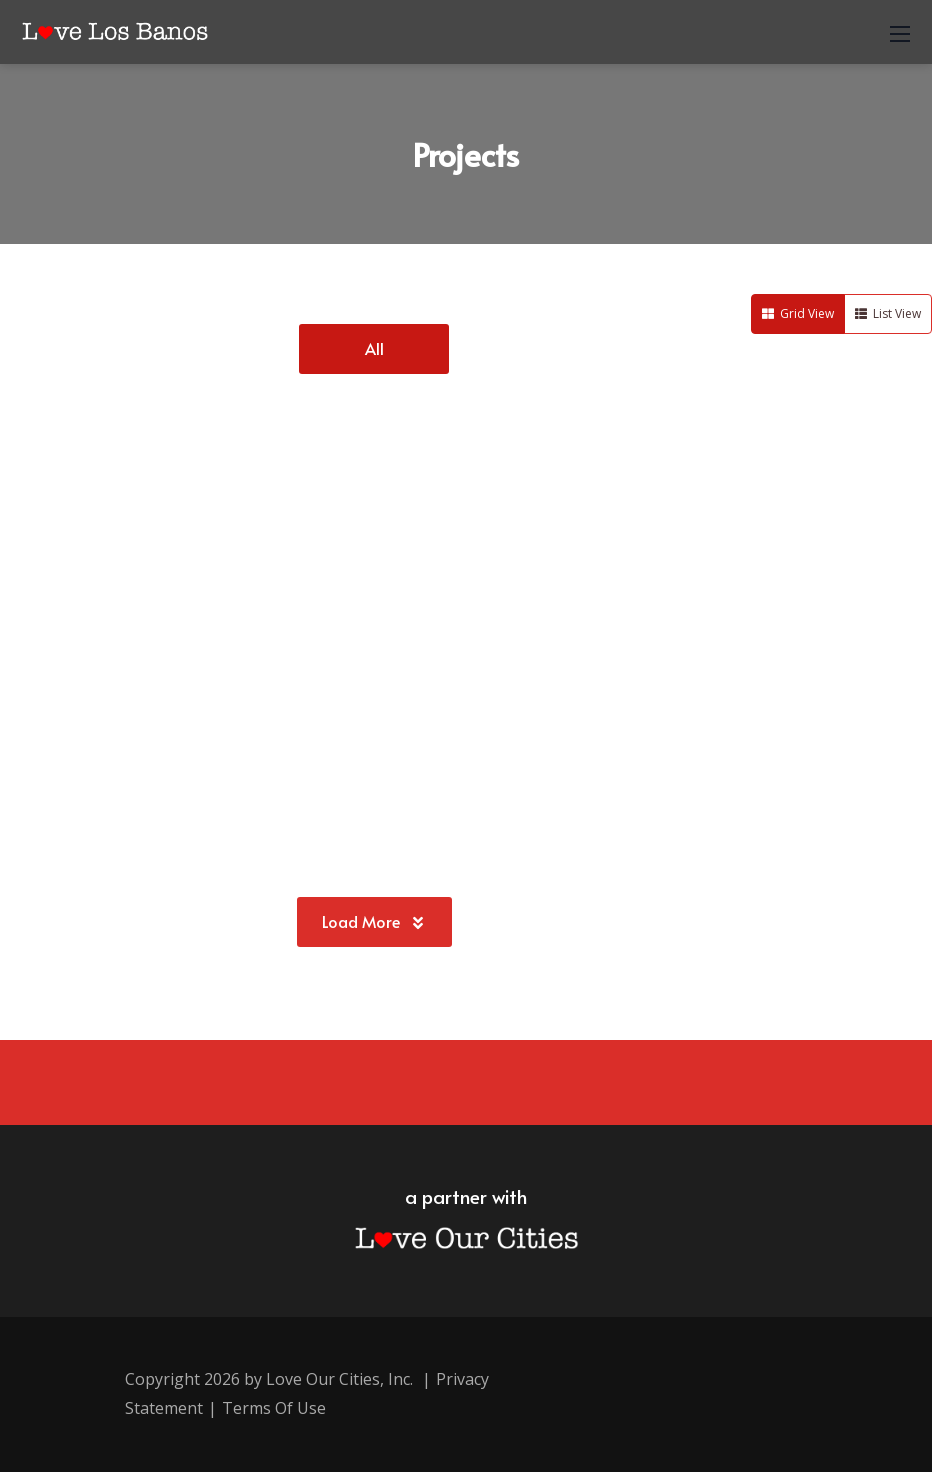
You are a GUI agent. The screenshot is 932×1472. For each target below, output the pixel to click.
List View (888, 313)
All (374, 348)
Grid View (798, 313)
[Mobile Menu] (900, 32)
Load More (374, 921)
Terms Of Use (274, 1408)
